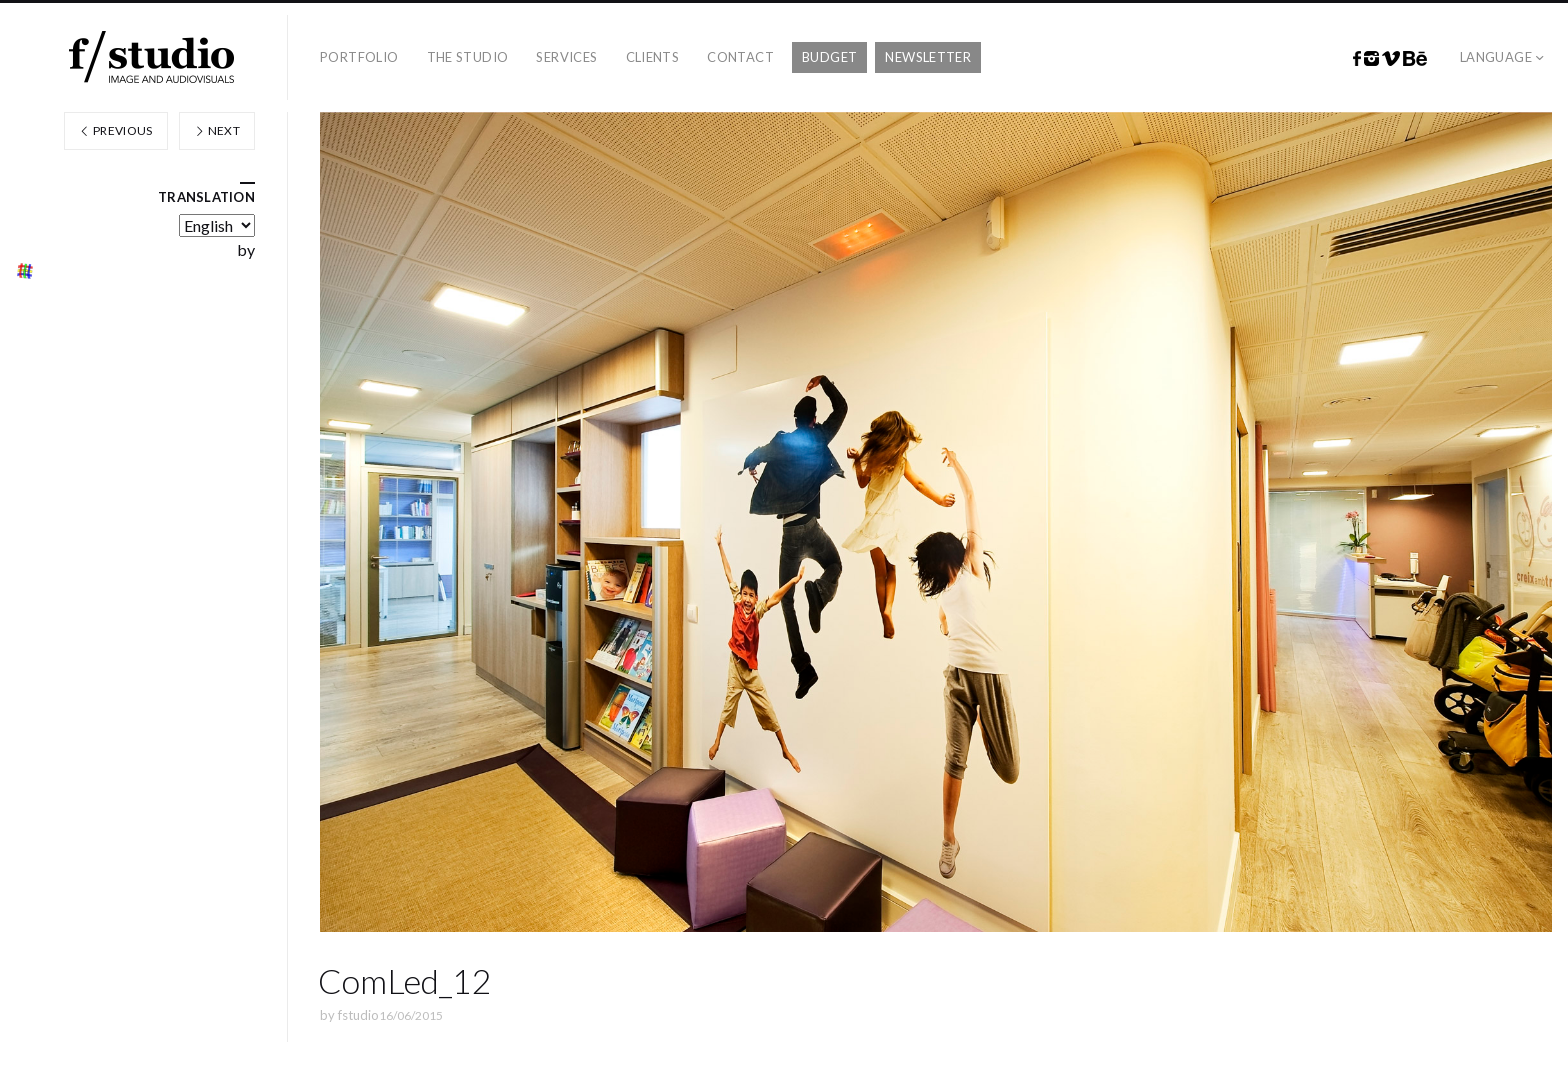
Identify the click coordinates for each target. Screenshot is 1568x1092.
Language (1496, 57)
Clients (653, 57)
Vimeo (1391, 59)
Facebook (1357, 59)
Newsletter (928, 57)
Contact (740, 57)
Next (217, 130)
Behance (1415, 59)
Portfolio (359, 57)
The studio (468, 57)
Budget (829, 57)
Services (566, 57)
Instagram (1371, 59)
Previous (116, 130)
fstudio (358, 1015)
